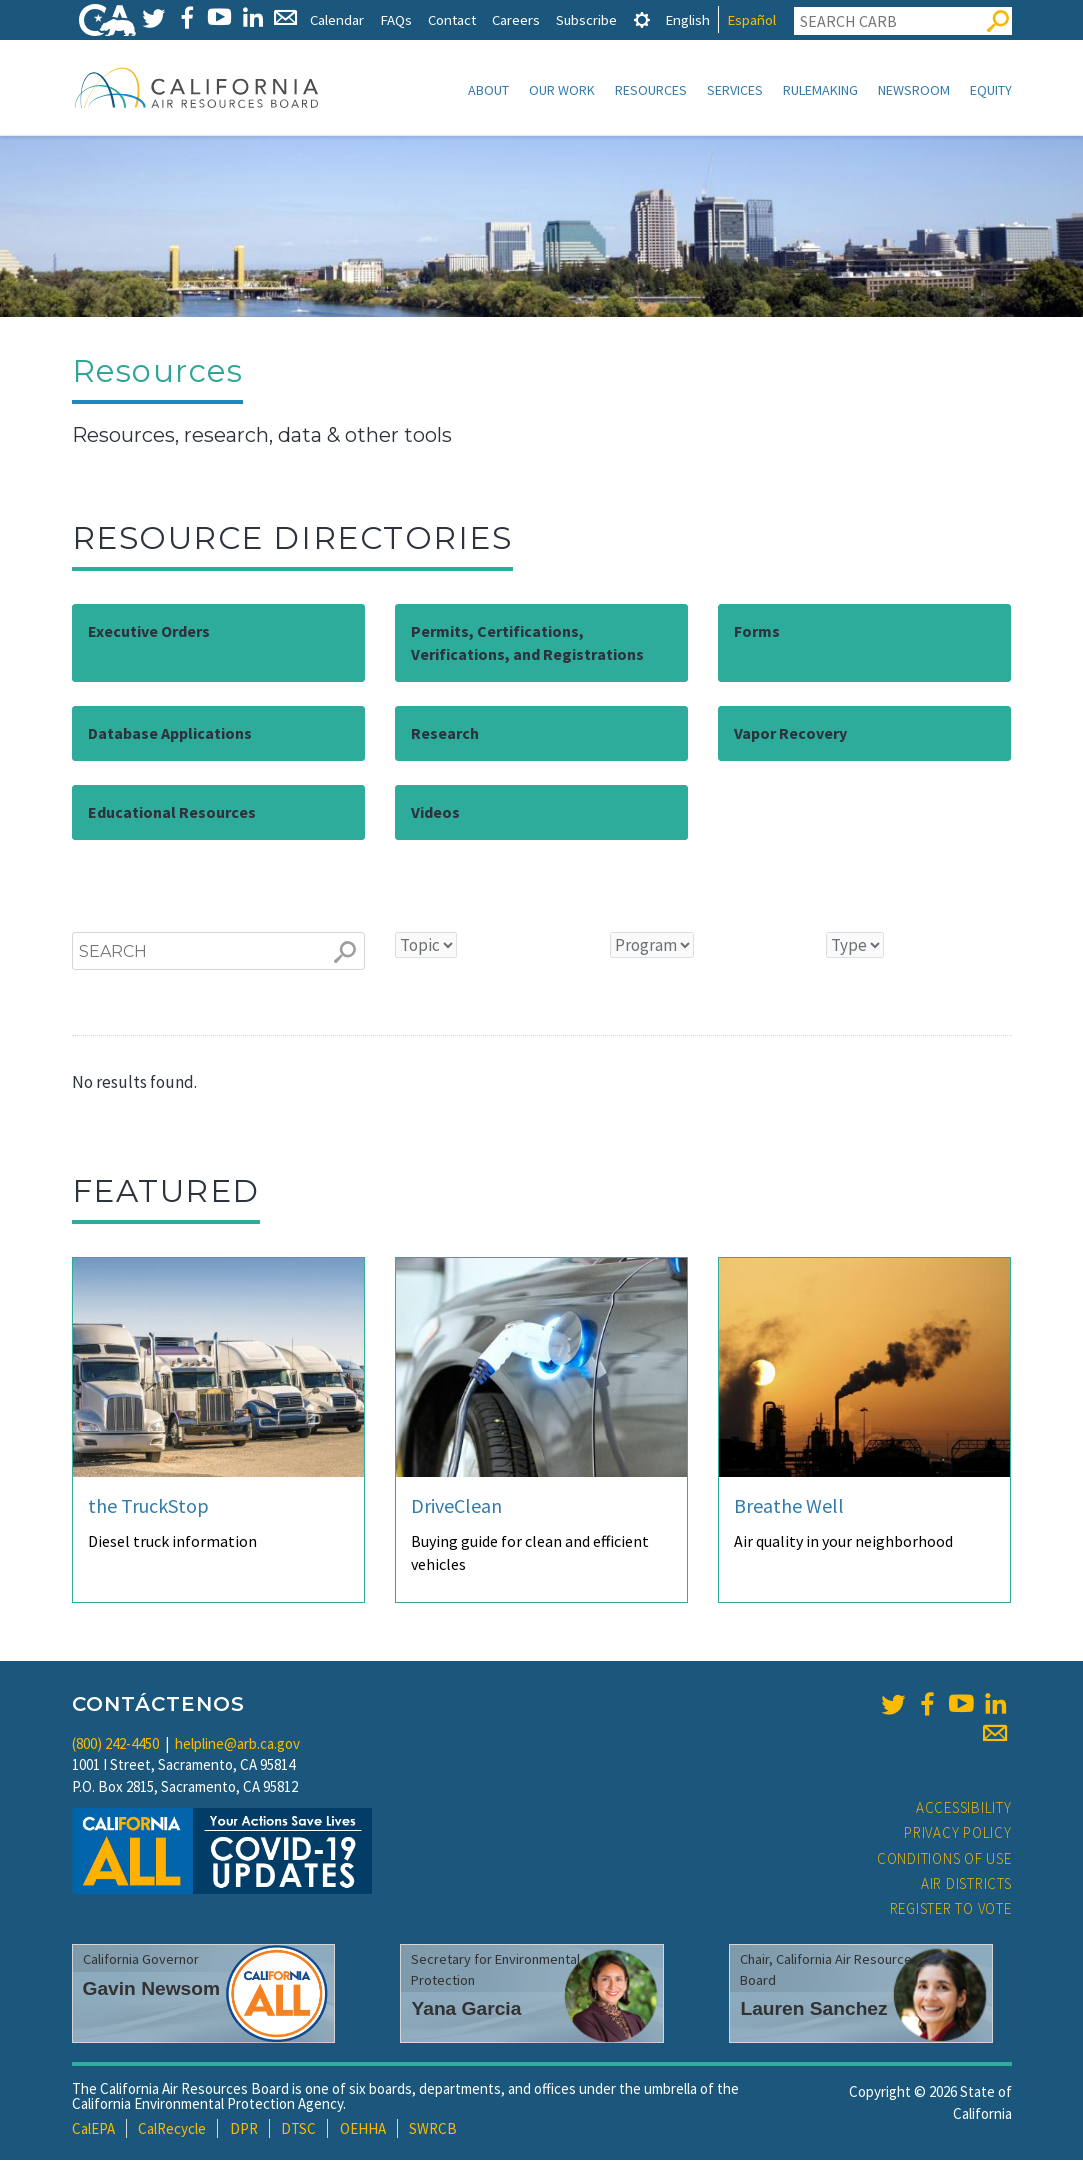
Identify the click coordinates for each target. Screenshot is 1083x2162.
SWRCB (433, 2130)
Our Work (562, 90)
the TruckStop (148, 1507)
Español (751, 19)
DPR (244, 2130)
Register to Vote (951, 1910)
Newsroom (914, 90)
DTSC (298, 2130)
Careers (516, 19)
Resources (651, 90)
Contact (452, 19)
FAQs (396, 19)
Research (445, 735)
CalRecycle (172, 2130)
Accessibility (964, 1809)
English (687, 19)
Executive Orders (149, 633)
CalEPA (93, 2130)
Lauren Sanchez (813, 2010)
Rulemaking (820, 90)
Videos (435, 814)
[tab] (642, 19)
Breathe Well (789, 1507)
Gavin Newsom (152, 1990)
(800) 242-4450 (115, 1745)
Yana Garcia (466, 2010)
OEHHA (363, 2130)
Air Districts (966, 1885)
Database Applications (170, 735)
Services (735, 90)
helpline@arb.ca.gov (237, 1745)
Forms (757, 633)
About (488, 90)
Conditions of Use (944, 1860)
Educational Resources (172, 814)
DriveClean (456, 1507)
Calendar (337, 19)
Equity (991, 90)
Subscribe (586, 19)
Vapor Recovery (790, 735)
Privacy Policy (958, 1834)
